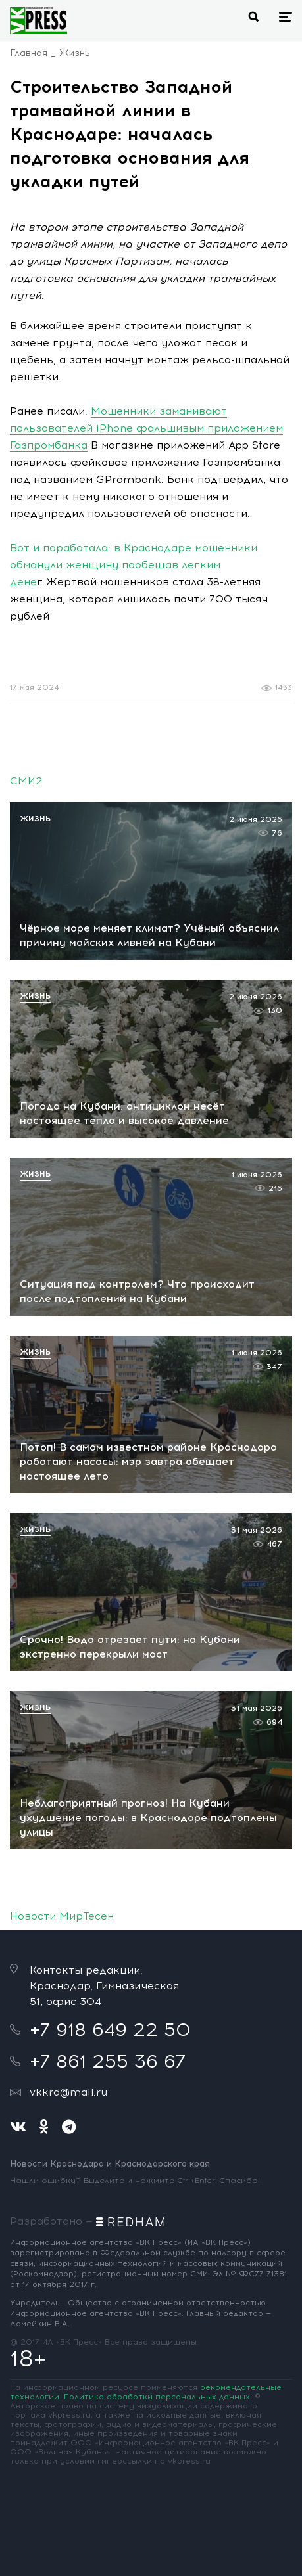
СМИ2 (26, 781)
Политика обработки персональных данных (157, 2396)
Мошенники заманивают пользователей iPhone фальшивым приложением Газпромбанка (146, 428)
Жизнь (74, 52)
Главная (28, 52)
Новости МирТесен (62, 1916)
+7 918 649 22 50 (110, 2029)
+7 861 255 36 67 (108, 2061)
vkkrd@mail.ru (68, 2092)
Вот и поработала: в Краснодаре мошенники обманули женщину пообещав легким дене (133, 564)
